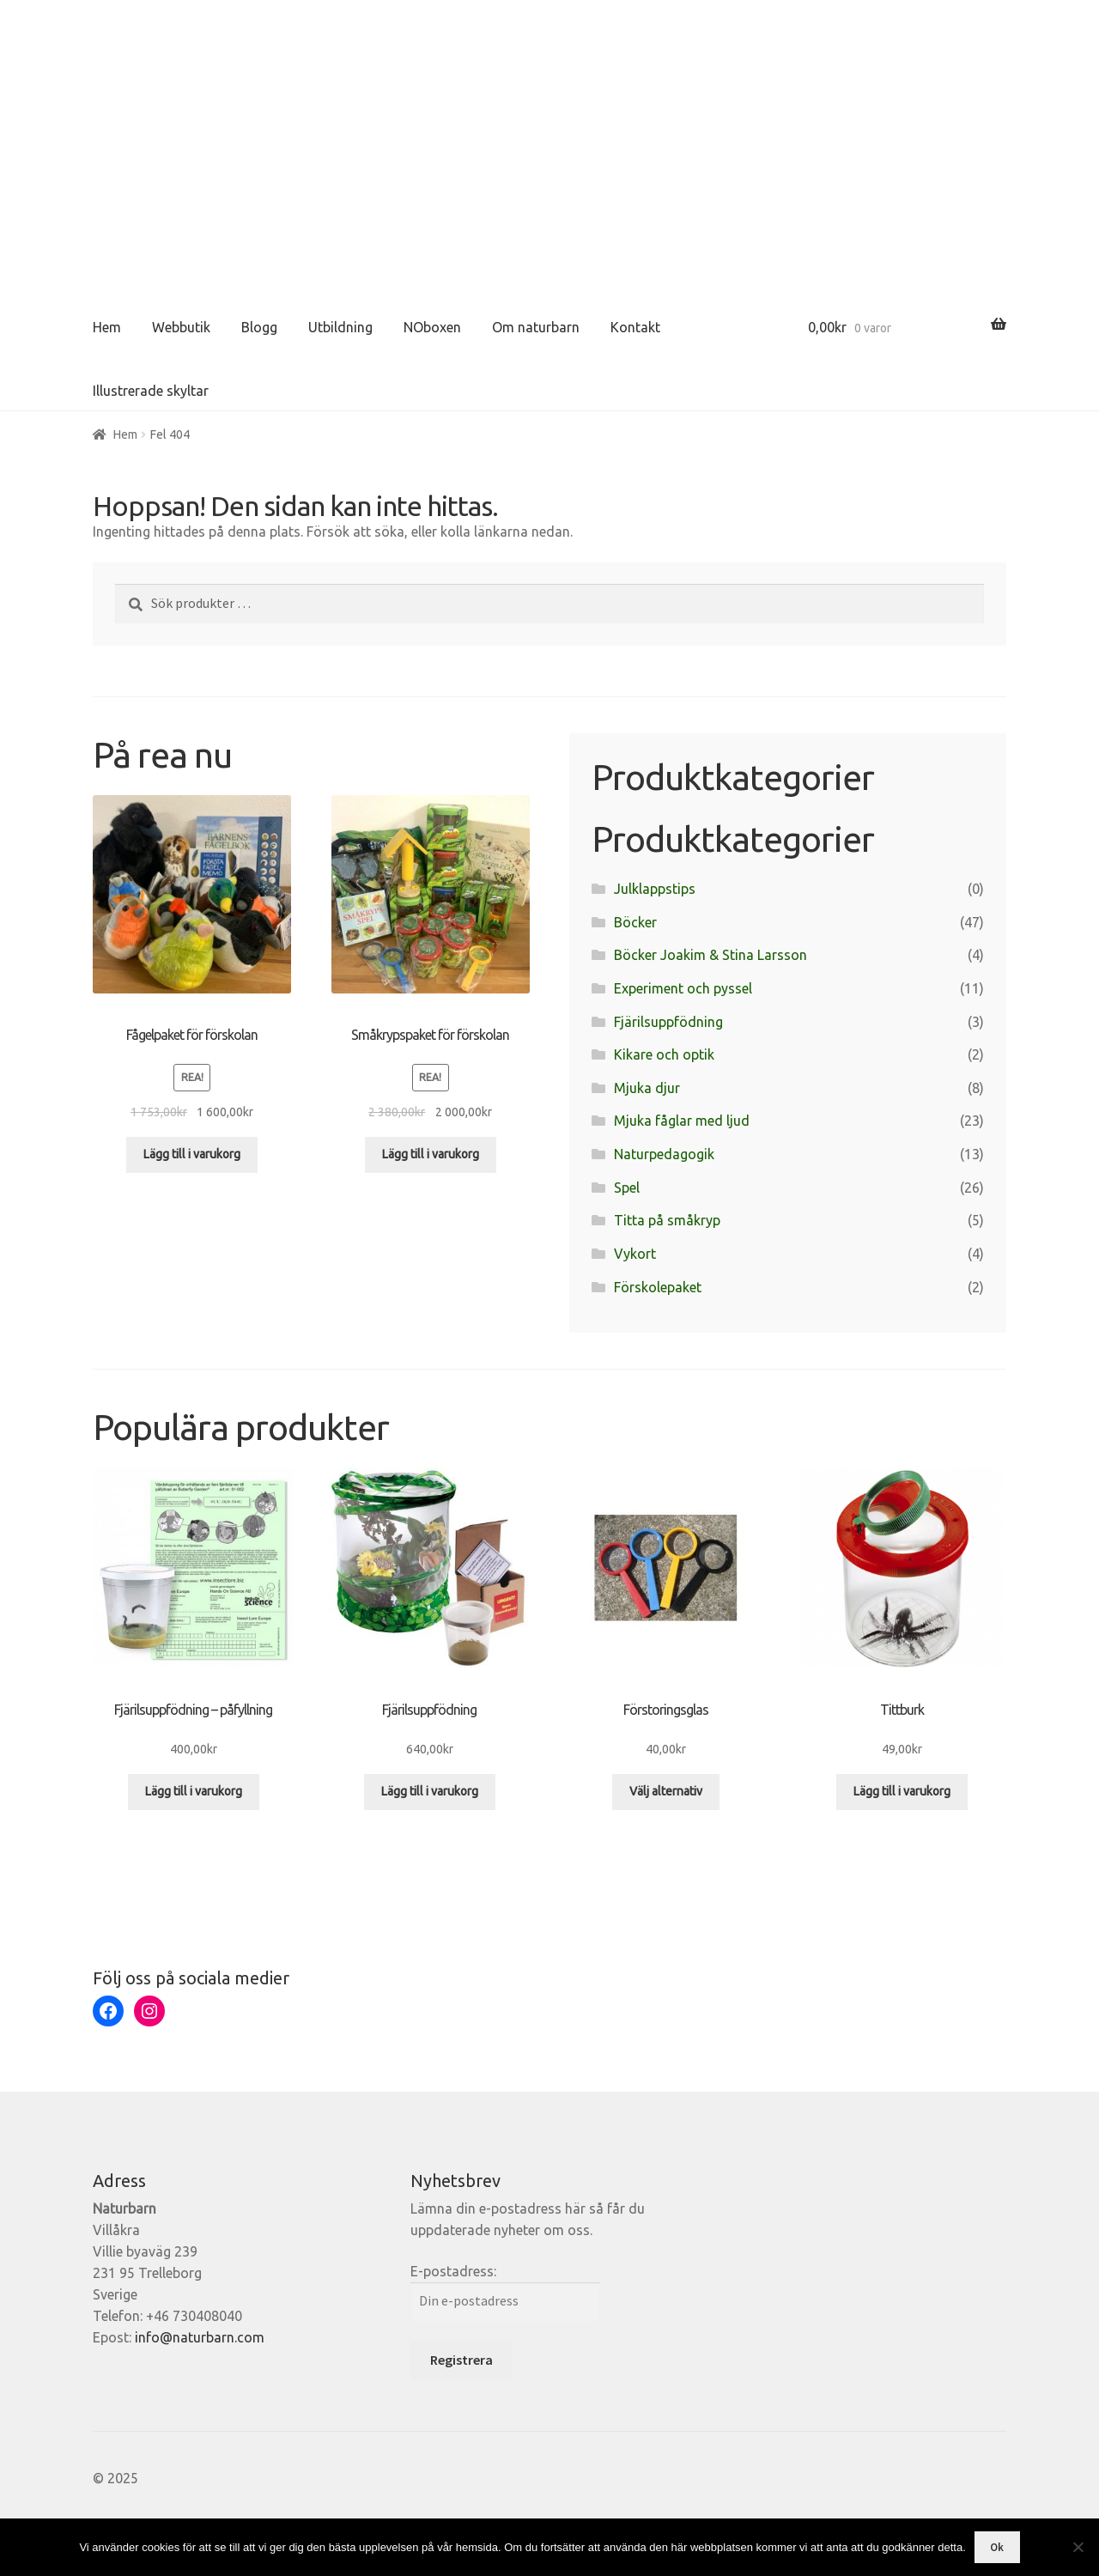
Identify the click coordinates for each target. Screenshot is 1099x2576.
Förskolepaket (657, 1287)
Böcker (635, 922)
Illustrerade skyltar (151, 390)
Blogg (259, 327)
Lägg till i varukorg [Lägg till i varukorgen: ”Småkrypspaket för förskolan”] (430, 1154)
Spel (627, 1187)
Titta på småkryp (667, 1220)
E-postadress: (453, 2271)
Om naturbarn (536, 327)
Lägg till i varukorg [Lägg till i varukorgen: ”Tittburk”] (901, 1791)
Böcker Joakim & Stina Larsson (710, 955)
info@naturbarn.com (199, 2337)
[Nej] (1077, 2546)
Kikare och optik (664, 1054)
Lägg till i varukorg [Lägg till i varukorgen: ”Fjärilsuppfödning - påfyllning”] (193, 1791)
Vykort (635, 1253)
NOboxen (432, 327)
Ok (997, 2547)
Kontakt (635, 327)
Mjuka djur (647, 1088)
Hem (107, 327)
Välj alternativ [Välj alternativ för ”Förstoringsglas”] (665, 1791)
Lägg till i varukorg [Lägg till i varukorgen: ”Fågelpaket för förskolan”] (191, 1154)
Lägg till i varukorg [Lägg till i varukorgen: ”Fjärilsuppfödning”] (429, 1791)
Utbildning (340, 327)
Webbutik (181, 327)
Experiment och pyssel (683, 988)
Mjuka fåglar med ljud (682, 1120)
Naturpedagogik (664, 1154)
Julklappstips (654, 888)
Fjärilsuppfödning (668, 1022)
